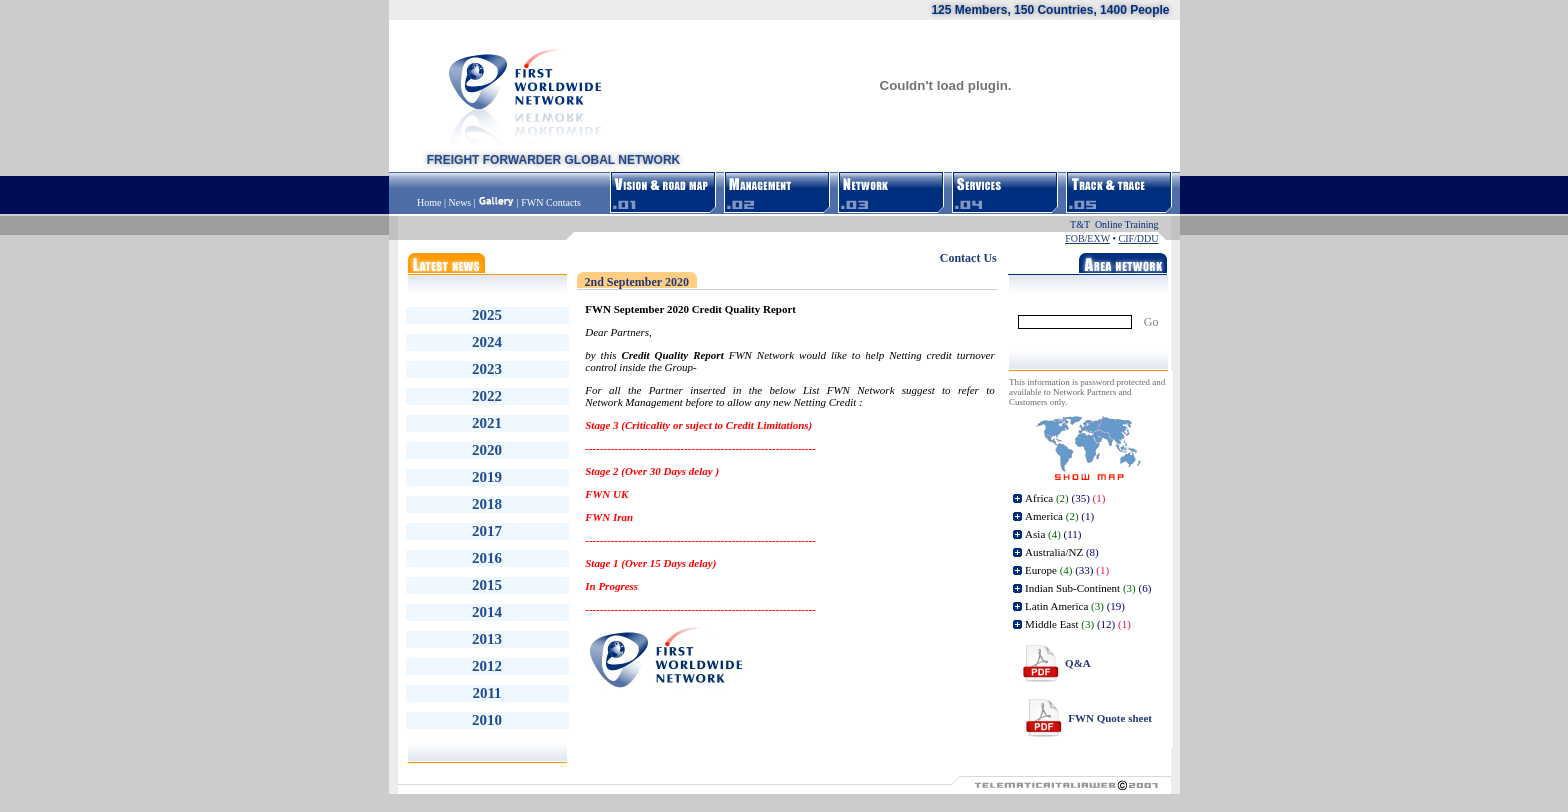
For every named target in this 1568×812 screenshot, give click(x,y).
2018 (487, 504)
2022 (487, 396)
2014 (487, 612)
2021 (487, 423)
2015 (487, 585)
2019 (487, 477)
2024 (487, 342)
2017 (487, 531)
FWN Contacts (551, 202)
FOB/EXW (1087, 238)
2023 (487, 369)
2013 (487, 639)
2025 (487, 315)
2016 (487, 558)
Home (430, 202)
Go (1151, 322)
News (459, 202)
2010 (487, 720)
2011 (486, 693)
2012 (487, 666)
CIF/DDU (1138, 238)
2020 (487, 450)
